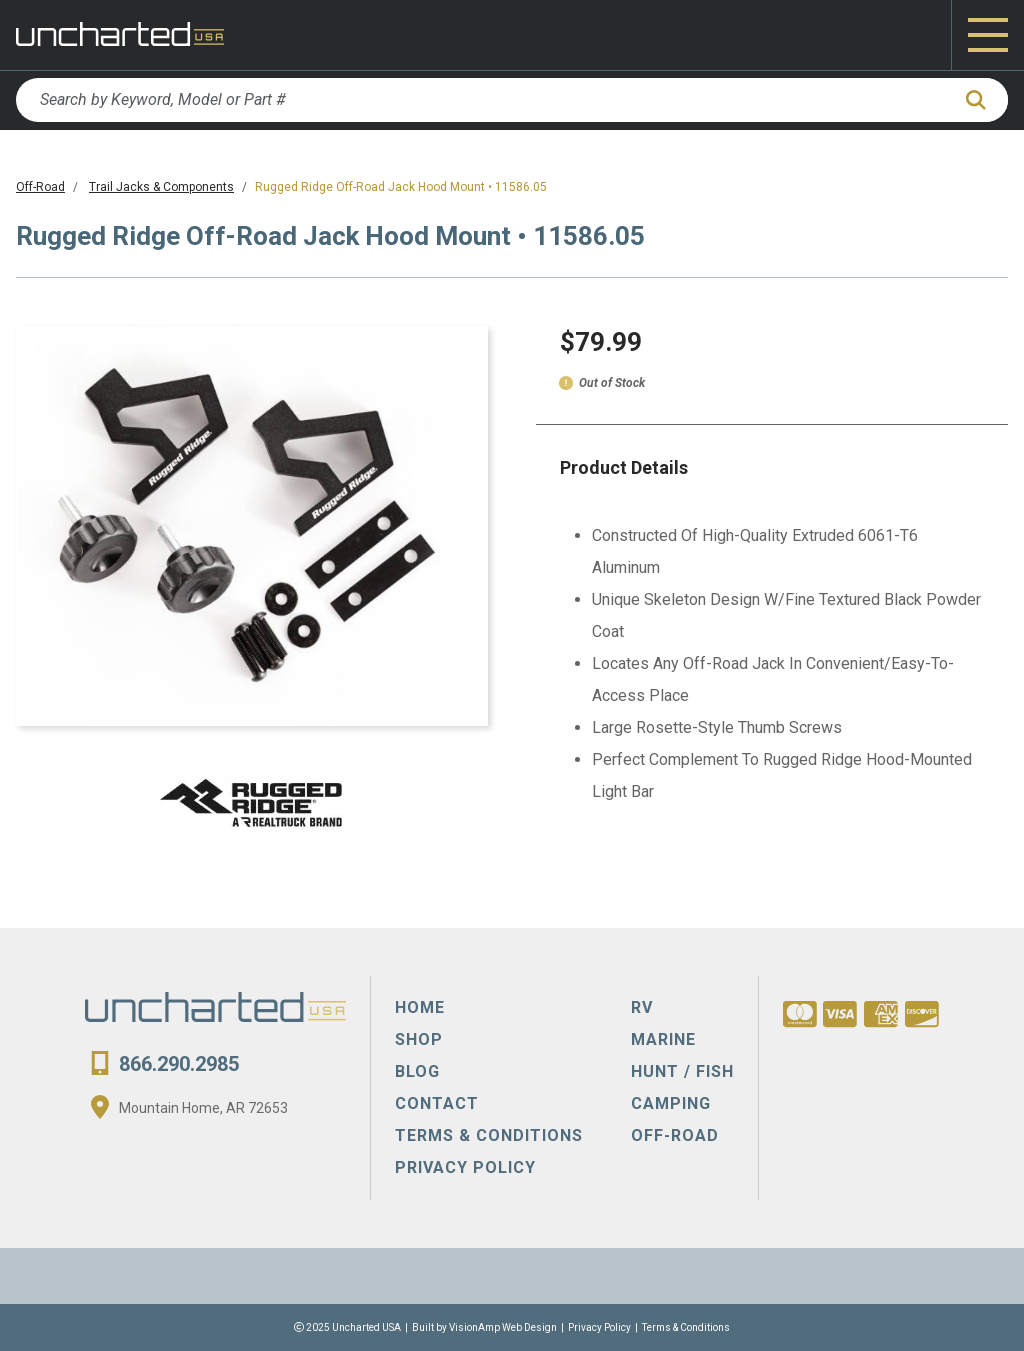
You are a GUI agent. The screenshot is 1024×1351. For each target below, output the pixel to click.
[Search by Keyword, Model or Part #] (482, 100)
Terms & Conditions (686, 1327)
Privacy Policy (599, 1327)
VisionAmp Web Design (503, 1327)
